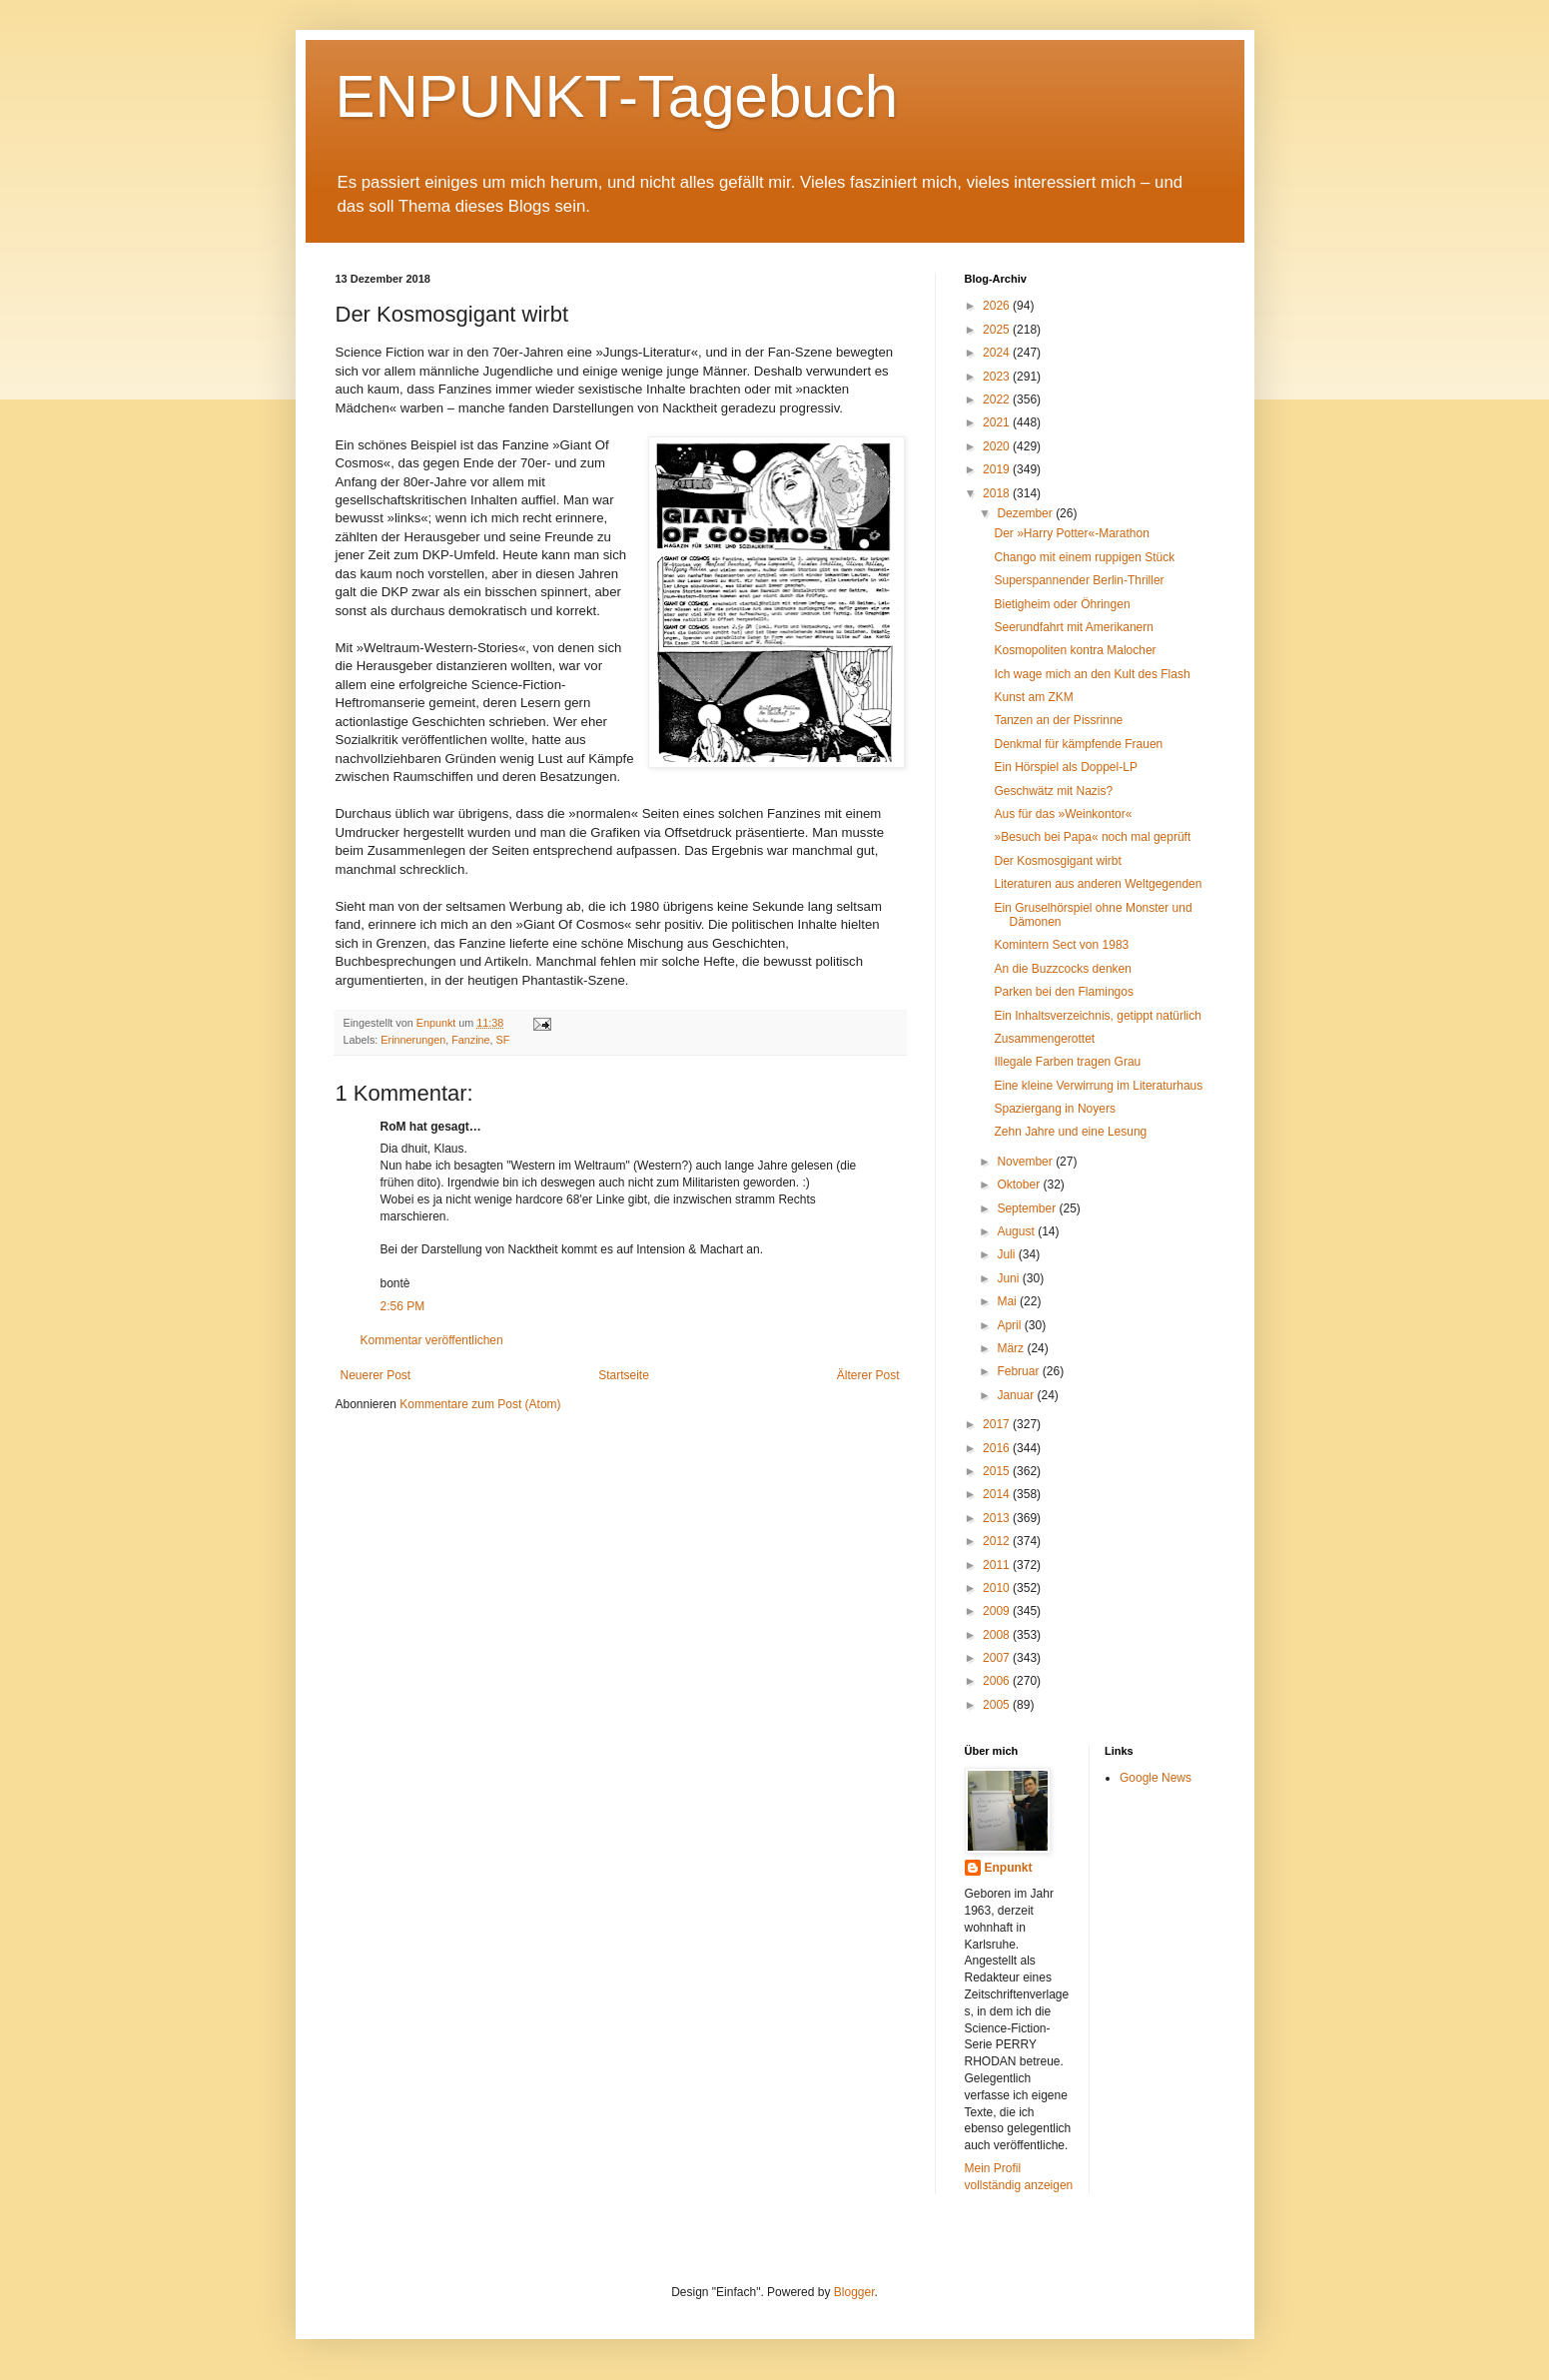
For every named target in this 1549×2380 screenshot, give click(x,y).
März (1012, 1348)
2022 (998, 399)
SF (503, 1040)
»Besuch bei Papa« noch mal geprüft (1092, 837)
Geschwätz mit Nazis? (1053, 791)
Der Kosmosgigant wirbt (1057, 861)
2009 (998, 1611)
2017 (998, 1424)
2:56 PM (403, 1306)
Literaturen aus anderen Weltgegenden (1097, 884)
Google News (1155, 1778)
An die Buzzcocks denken (1062, 969)
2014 (998, 1494)
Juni (1009, 1278)
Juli (1007, 1254)
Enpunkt (1009, 1868)
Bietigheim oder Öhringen (1062, 604)
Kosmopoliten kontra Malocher (1075, 650)
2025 (998, 330)
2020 (998, 446)
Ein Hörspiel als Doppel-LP (1065, 767)
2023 (998, 377)
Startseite (623, 1375)
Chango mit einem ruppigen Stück (1084, 557)
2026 (998, 306)
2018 (998, 493)
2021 (998, 422)
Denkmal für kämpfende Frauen (1078, 744)
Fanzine (470, 1040)
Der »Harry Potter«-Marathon (1071, 533)
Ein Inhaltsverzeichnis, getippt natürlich (1097, 1016)
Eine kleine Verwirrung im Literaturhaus (1098, 1086)
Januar (1017, 1395)
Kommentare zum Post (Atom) (479, 1404)
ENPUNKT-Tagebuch (617, 96)
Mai (1008, 1301)
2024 (998, 353)
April (1010, 1325)
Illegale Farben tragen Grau (1067, 1062)
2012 (998, 1541)
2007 (998, 1658)
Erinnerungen (413, 1040)
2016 (998, 1448)
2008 (998, 1635)
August (1017, 1231)
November (1026, 1162)
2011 (998, 1565)
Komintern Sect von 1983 (1061, 945)
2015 (998, 1471)
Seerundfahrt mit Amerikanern (1073, 627)
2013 (998, 1518)
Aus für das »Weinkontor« (1063, 814)
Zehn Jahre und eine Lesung (1070, 1132)
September (1028, 1208)
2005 (998, 1705)
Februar (1019, 1371)
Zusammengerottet (1044, 1039)
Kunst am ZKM (1033, 697)
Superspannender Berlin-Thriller (1078, 580)
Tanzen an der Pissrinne (1058, 720)
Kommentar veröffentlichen (432, 1340)
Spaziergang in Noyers (1054, 1109)
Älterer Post (868, 1375)
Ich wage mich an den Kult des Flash (1091, 674)
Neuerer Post (376, 1375)
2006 (998, 1681)
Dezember (1026, 513)
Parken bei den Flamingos (1063, 992)
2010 (998, 1588)
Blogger (854, 2292)
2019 (998, 469)
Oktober (1020, 1184)
